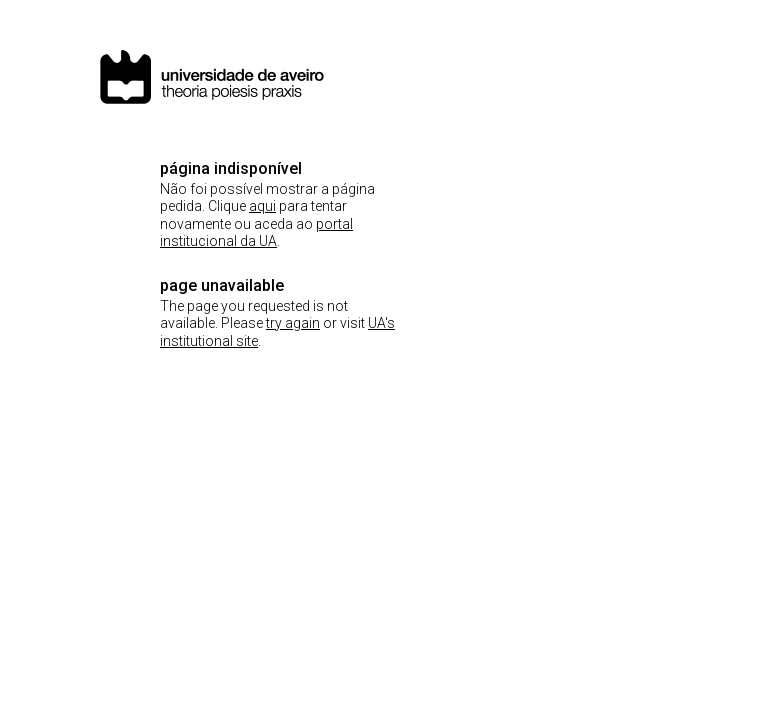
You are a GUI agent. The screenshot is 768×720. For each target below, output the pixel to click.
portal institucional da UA (256, 233)
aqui (262, 206)
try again (293, 323)
